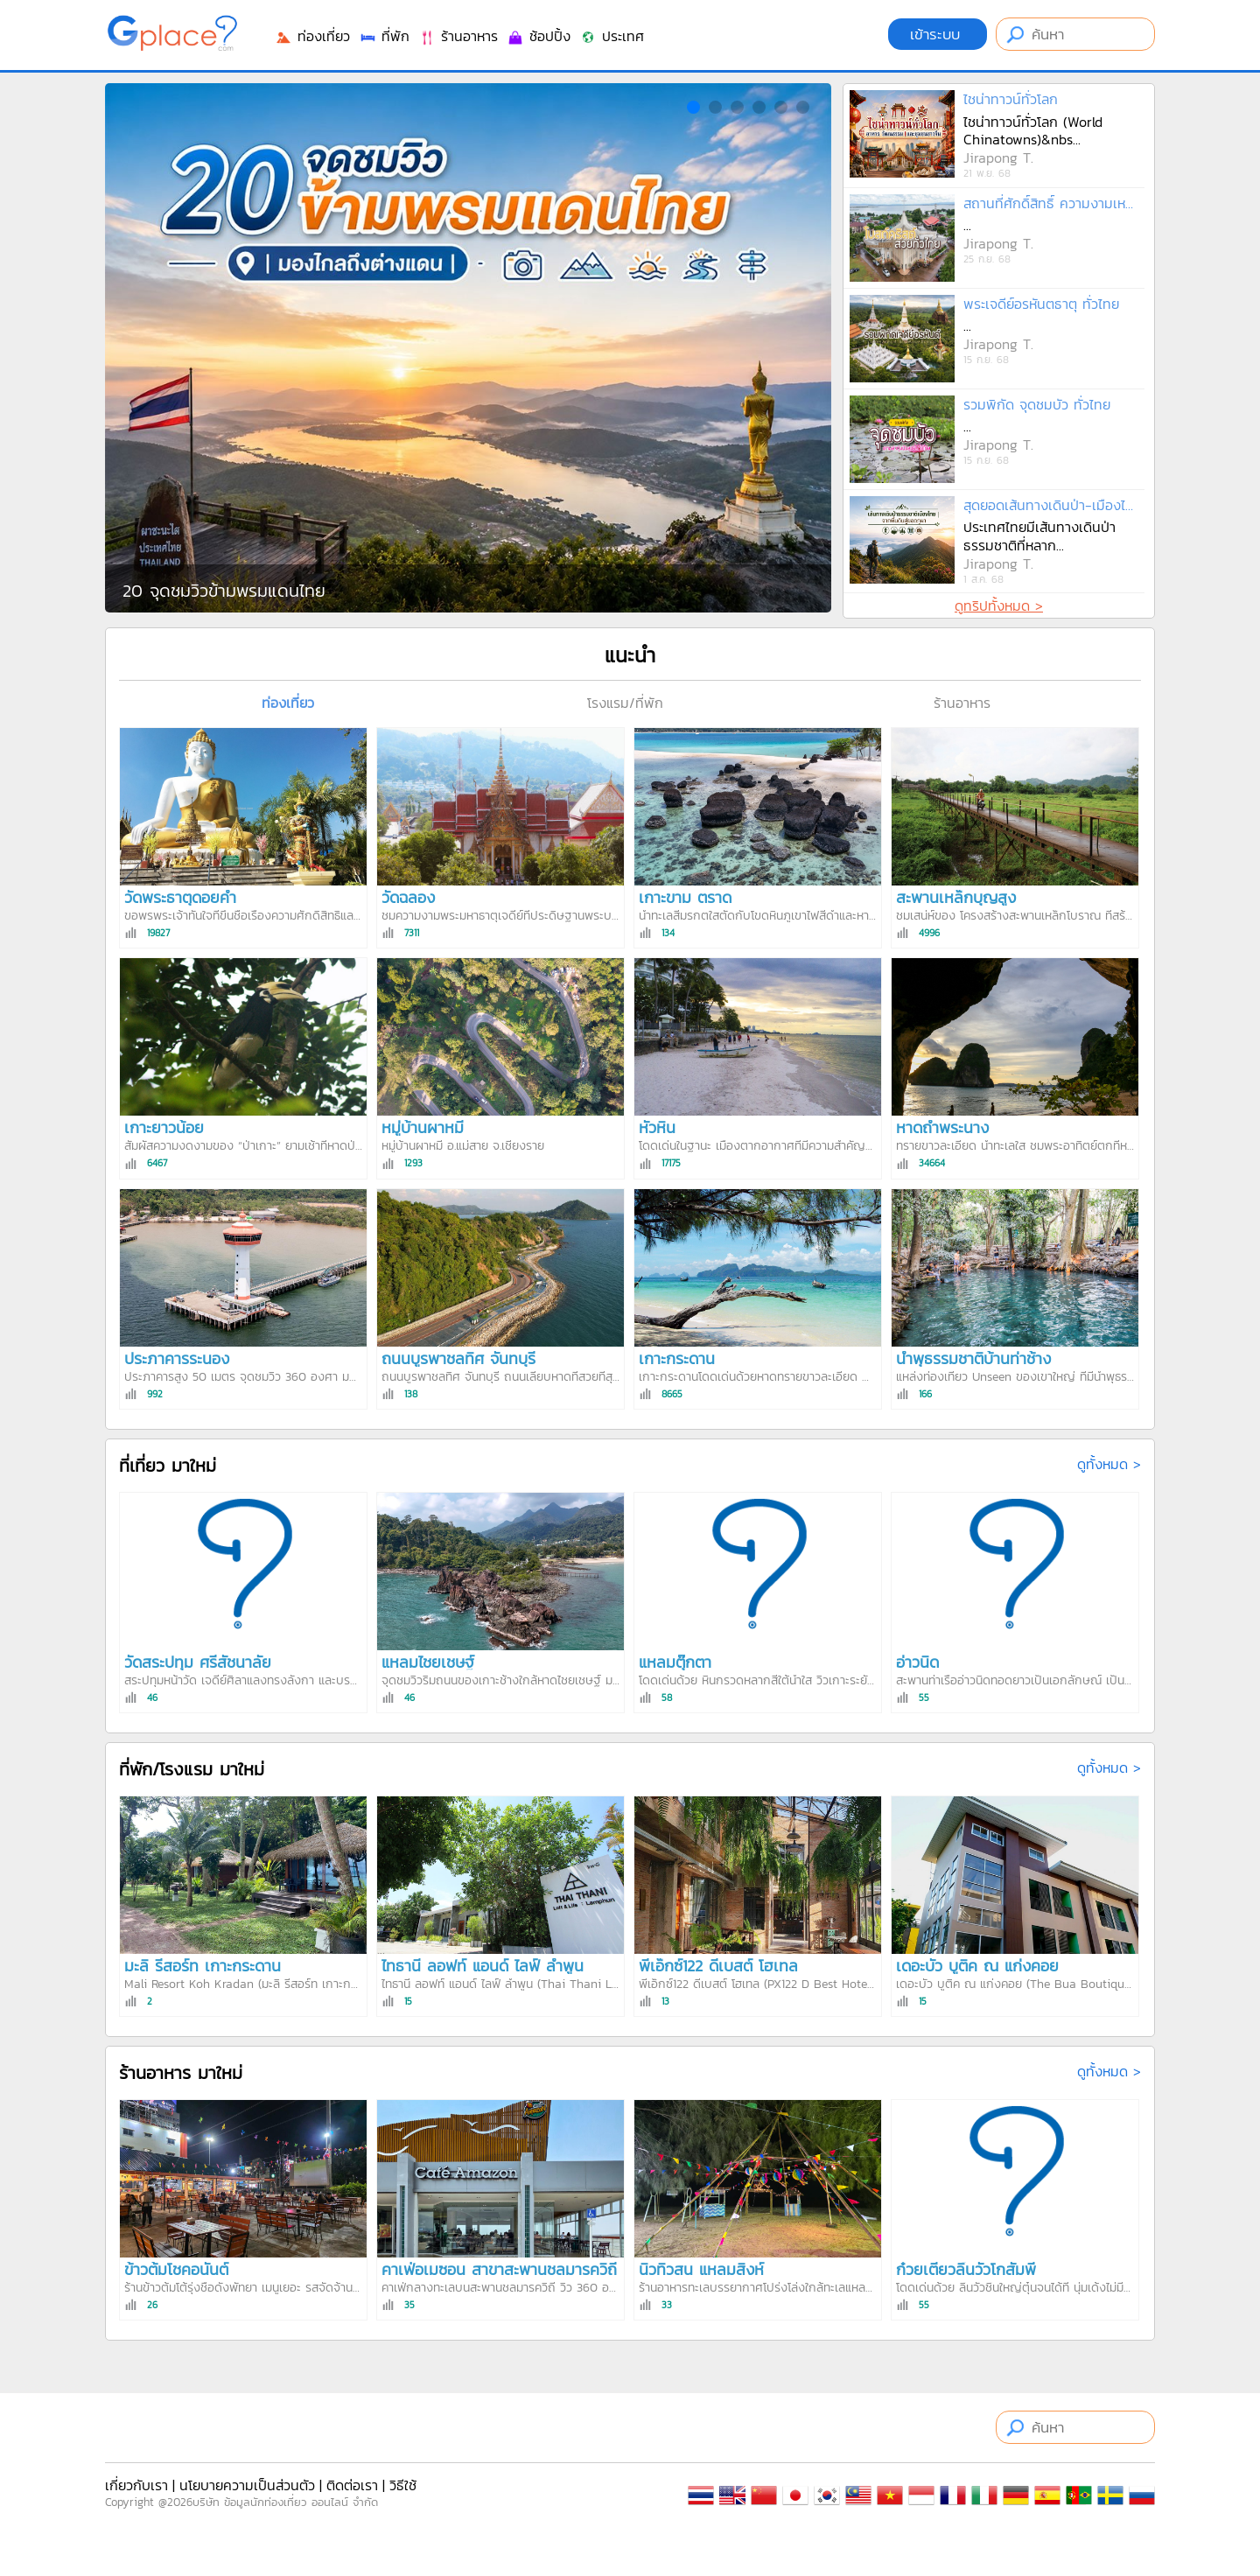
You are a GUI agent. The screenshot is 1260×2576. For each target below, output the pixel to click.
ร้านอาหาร (458, 35)
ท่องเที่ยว (312, 35)
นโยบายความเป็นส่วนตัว (247, 2485)
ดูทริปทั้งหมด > (999, 605)
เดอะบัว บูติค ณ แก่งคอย (977, 1966)
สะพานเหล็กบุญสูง (956, 897)
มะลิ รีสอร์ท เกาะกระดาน (202, 1966)
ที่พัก (384, 35)
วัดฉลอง (408, 897)
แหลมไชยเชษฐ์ (428, 1662)
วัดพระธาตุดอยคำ (180, 897)
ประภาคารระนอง (176, 1358)
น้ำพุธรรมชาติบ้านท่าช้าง (973, 1358)
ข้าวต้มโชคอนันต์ (176, 2269)
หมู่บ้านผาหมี (423, 1127)
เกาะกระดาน (677, 1358)
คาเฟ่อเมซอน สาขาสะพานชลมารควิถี (499, 2269)
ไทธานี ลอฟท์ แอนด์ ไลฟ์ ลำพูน (483, 1966)
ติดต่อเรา (352, 2485)
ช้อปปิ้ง (538, 35)
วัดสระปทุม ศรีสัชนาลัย (197, 1662)
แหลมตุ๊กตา (675, 1662)
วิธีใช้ (402, 2485)
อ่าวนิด (917, 1662)
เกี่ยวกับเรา (136, 2485)
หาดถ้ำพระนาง (942, 1127)
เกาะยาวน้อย (164, 1127)
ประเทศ (611, 35)
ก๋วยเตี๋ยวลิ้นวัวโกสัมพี (966, 2269)
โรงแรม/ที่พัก (625, 702)
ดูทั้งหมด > (1109, 1464)
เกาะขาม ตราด (685, 897)
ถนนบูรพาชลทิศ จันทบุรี (459, 1358)
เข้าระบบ (937, 34)
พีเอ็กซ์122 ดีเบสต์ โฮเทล (718, 1966)
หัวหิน (657, 1127)
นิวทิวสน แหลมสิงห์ (701, 2269)
